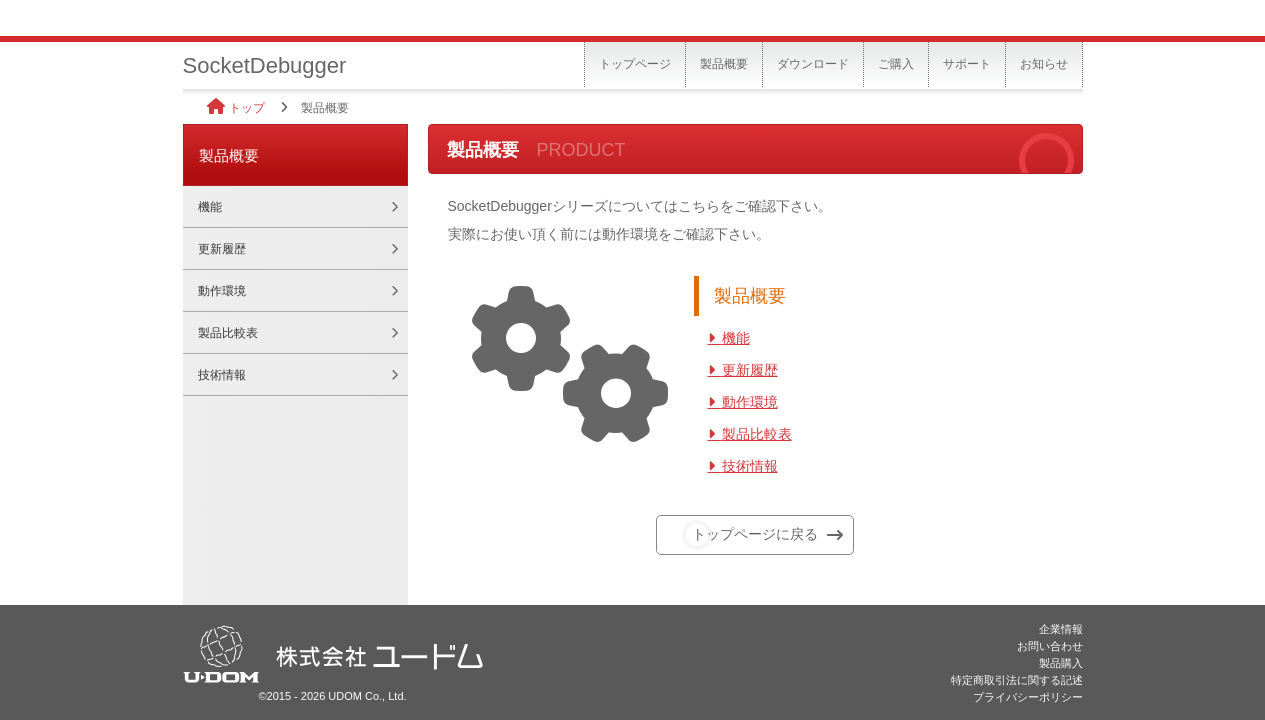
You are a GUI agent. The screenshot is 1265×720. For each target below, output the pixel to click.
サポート (967, 64)
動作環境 (750, 402)
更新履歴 (750, 370)
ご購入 (896, 64)
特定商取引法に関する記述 (1017, 680)
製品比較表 (757, 434)
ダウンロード (813, 64)
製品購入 (1061, 663)
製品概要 (724, 64)
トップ (247, 108)
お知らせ (1044, 64)
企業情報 (1061, 629)
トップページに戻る (755, 534)
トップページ (635, 64)
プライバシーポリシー (1028, 697)
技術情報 (750, 466)
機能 (736, 338)
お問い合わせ (1050, 646)
